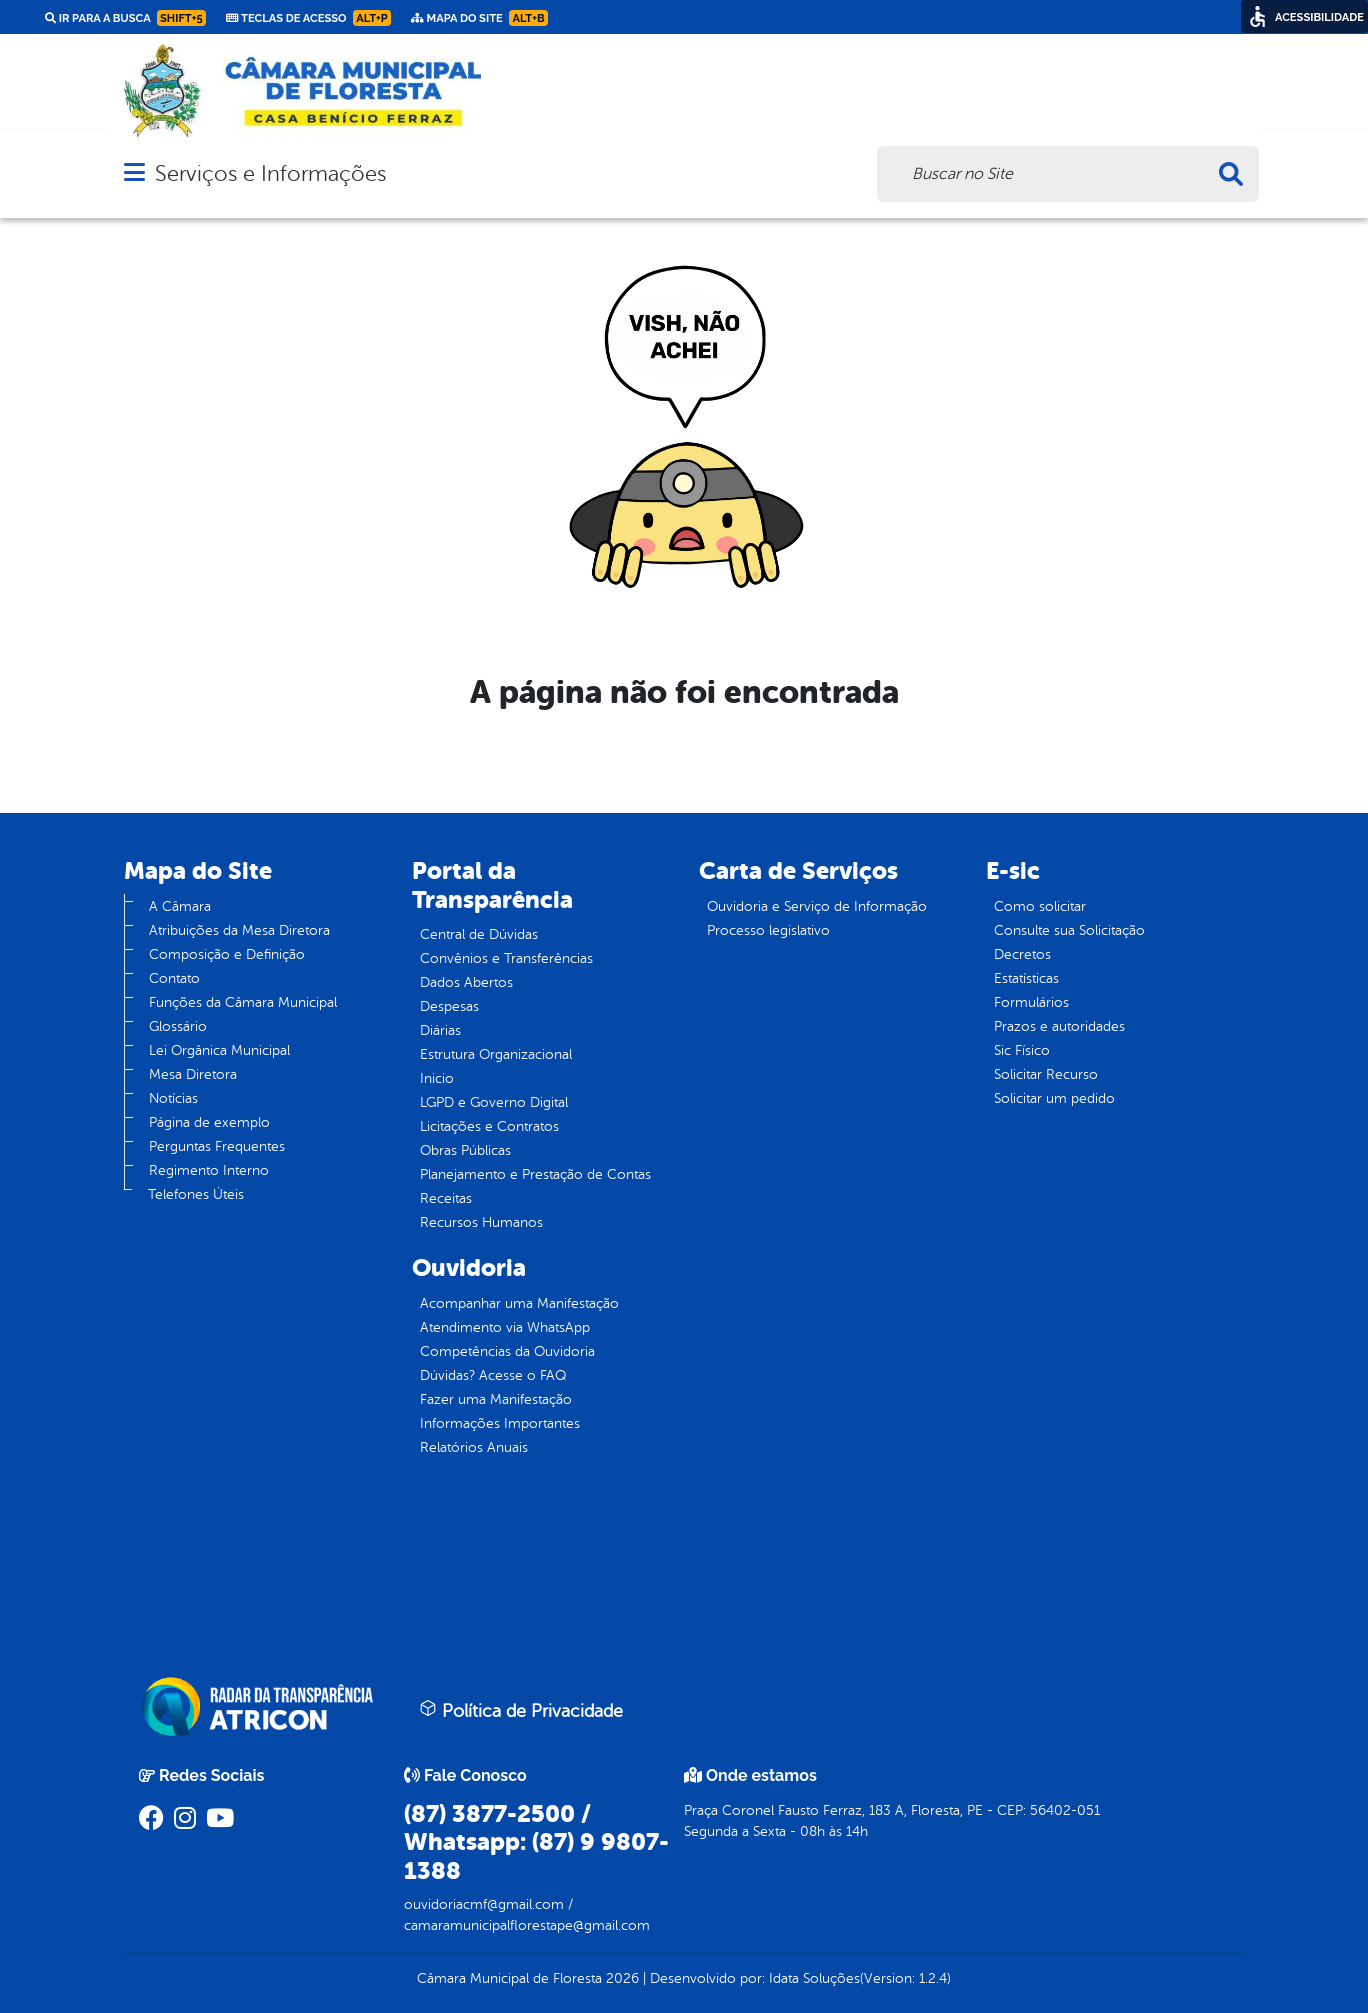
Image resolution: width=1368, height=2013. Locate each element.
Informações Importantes (500, 1423)
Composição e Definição (227, 954)
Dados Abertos (466, 982)
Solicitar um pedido (1054, 1098)
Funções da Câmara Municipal (243, 1002)
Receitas (446, 1198)
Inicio (437, 1078)
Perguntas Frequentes (217, 1146)
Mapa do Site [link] (479, 18)
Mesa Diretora (193, 1074)
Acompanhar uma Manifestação (519, 1303)
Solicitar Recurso (1046, 1074)
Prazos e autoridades (1059, 1026)
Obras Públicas (465, 1150)
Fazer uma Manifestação (496, 1399)
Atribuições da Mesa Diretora (239, 930)
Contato (174, 978)
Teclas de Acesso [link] (308, 18)
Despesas (449, 1006)
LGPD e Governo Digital (494, 1102)
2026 (620, 1978)
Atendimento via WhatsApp (505, 1327)
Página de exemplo (209, 1122)
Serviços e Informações (270, 173)
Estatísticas (1026, 978)
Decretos (1022, 954)
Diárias (440, 1030)
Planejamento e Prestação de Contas (535, 1174)
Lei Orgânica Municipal (219, 1050)
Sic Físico (1022, 1050)
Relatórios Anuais (474, 1447)
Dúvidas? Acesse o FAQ (493, 1375)
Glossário (178, 1026)
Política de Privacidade (521, 1710)
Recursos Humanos (481, 1222)
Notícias (173, 1098)
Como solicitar (1040, 906)
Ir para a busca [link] (125, 18)
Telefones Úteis (196, 1194)
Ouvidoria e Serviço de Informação (817, 906)
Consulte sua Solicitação (1069, 930)
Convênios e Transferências (506, 958)
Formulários (1031, 1002)
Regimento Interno (209, 1170)
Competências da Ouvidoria (507, 1351)
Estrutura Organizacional (496, 1054)
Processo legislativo (768, 930)
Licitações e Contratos (489, 1126)
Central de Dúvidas (479, 934)
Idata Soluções (814, 1978)
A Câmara (180, 906)
